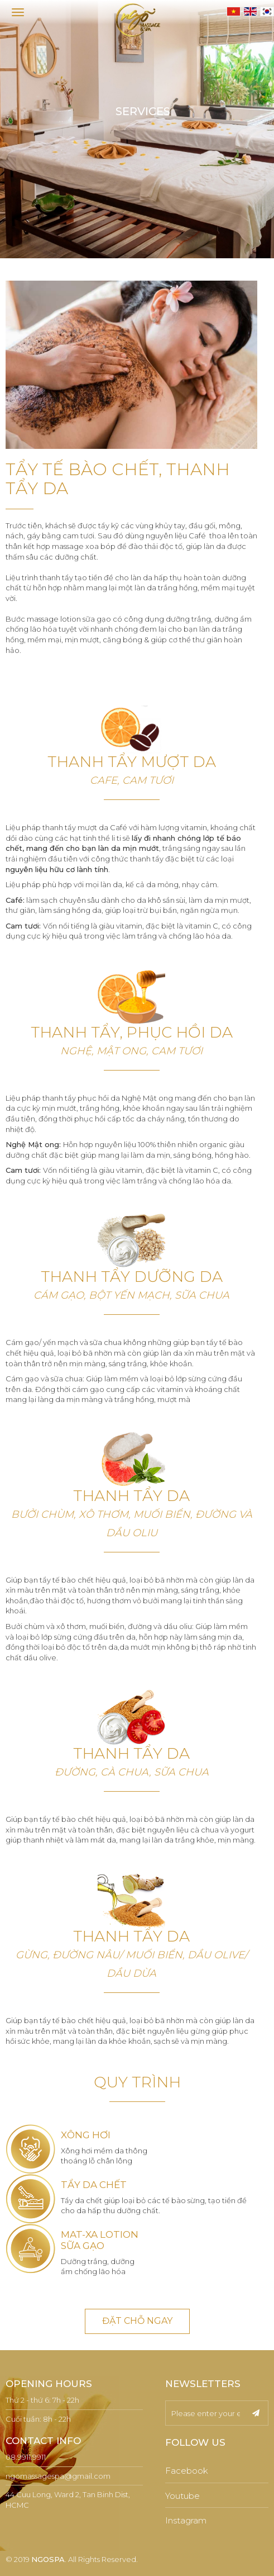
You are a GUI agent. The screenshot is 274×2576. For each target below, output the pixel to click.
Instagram (185, 2520)
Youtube (182, 2495)
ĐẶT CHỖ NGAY (137, 2320)
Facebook (186, 2470)
